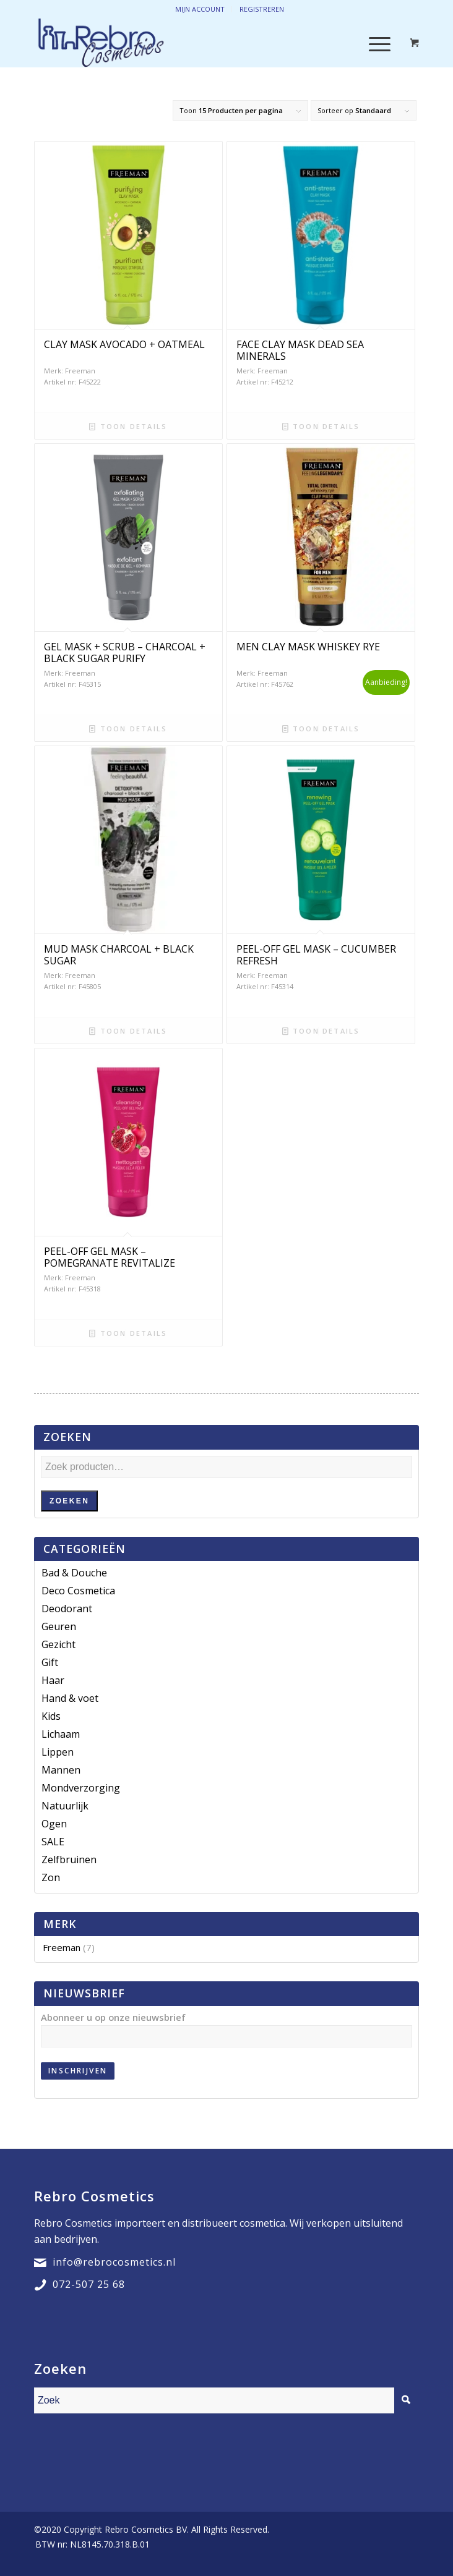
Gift (49, 1662)
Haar (52, 1680)
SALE (52, 1841)
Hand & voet (69, 1698)
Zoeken (69, 1501)
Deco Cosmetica (78, 1590)
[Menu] (373, 42)
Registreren (261, 9)
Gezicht (58, 1644)
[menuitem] (89, 2544)
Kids (51, 1716)
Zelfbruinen (69, 1859)
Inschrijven (77, 2070)
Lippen (57, 1752)
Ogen (54, 1823)
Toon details (128, 426)
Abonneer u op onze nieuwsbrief (113, 2017)
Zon (50, 1877)
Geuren (58, 1626)
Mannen (60, 1770)
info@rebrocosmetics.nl (114, 2262)
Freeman (61, 1947)
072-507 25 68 (89, 2284)
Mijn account (200, 9)
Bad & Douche (74, 1572)
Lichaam (60, 1734)
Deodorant (66, 1608)
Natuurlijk (64, 1806)
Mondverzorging (80, 1788)
